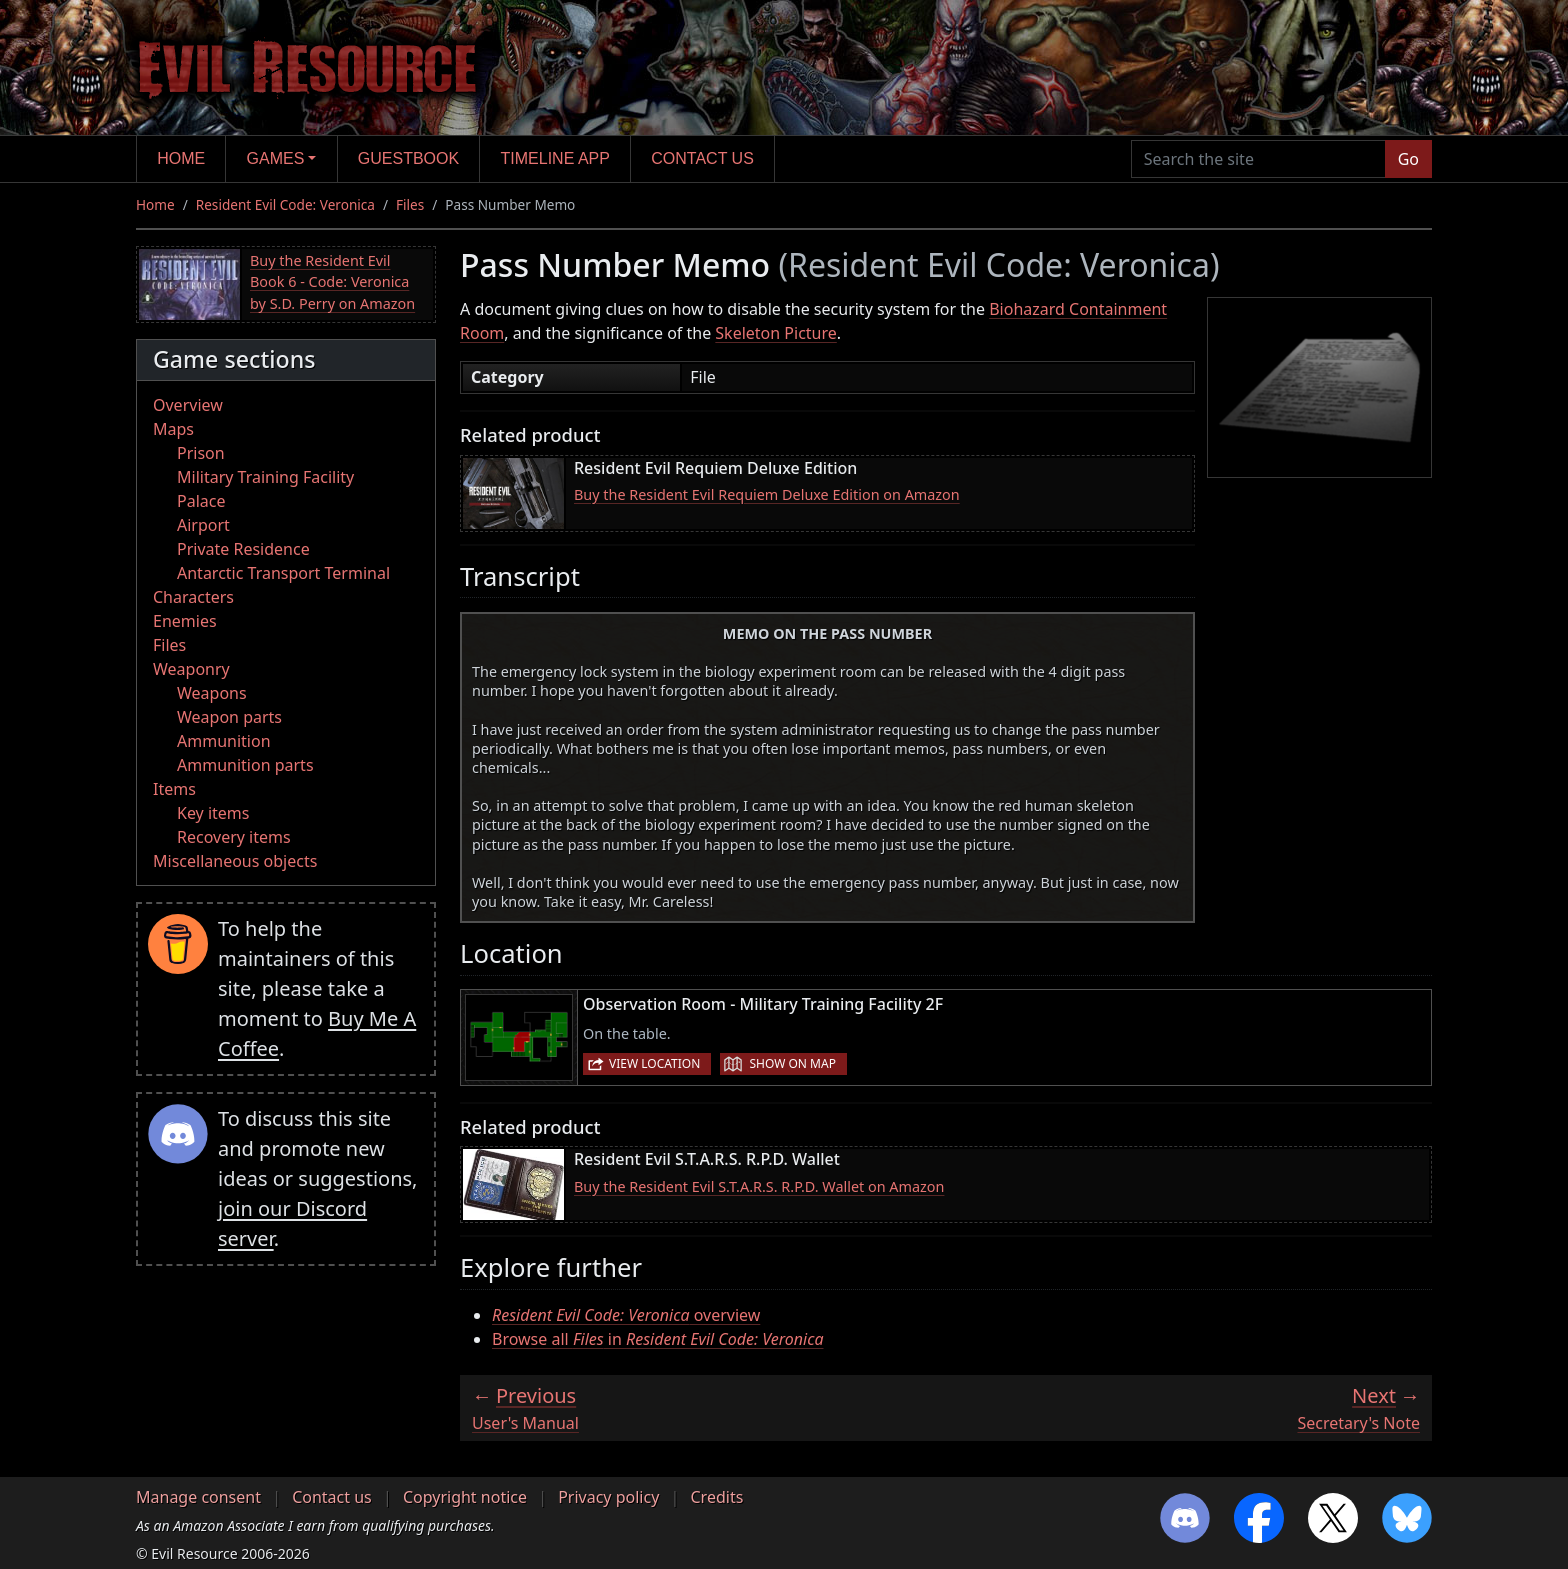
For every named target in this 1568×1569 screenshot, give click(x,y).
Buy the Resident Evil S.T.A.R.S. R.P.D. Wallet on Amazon (759, 1186)
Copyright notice (465, 1497)
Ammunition (224, 741)
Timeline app (555, 158)
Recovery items (234, 837)
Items (174, 789)
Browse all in (658, 1339)
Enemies (185, 621)
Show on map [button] (792, 1063)
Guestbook (408, 158)
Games (276, 158)
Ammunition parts (245, 765)
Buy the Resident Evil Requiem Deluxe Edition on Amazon (767, 494)
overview (626, 1315)
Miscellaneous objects (235, 861)
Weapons (212, 693)
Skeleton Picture (775, 333)
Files (410, 204)
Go (1408, 159)
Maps (173, 429)
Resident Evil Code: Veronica (285, 204)
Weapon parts (229, 717)
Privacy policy (608, 1497)
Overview (188, 405)
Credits (716, 1497)
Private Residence (243, 549)
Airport (203, 525)
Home (181, 158)
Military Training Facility (265, 477)
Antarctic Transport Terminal (283, 573)
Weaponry (191, 669)
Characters (193, 597)
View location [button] (654, 1063)
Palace (201, 501)
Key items (213, 813)
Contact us (702, 158)
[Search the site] (1258, 159)
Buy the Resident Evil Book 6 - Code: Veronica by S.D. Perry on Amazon (332, 282)
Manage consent (198, 1497)
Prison (201, 453)
